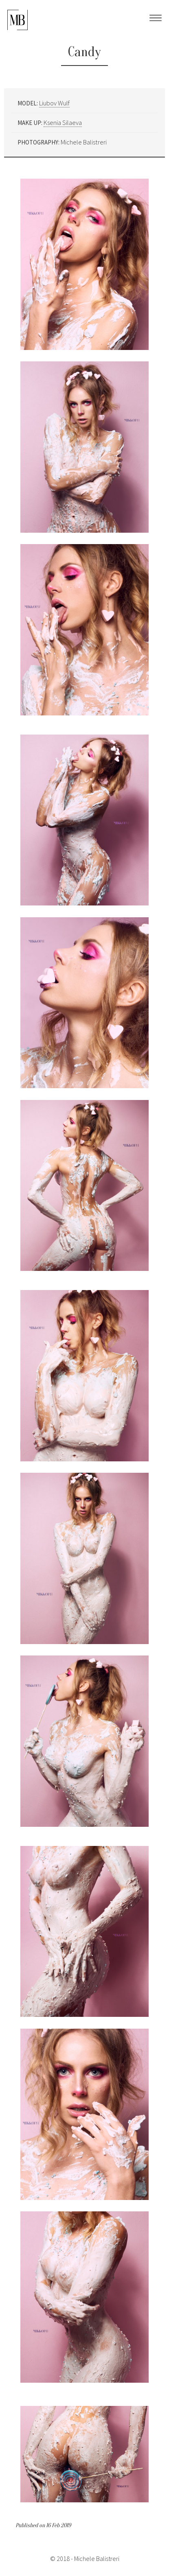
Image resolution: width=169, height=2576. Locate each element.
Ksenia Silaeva (63, 122)
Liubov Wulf (54, 103)
